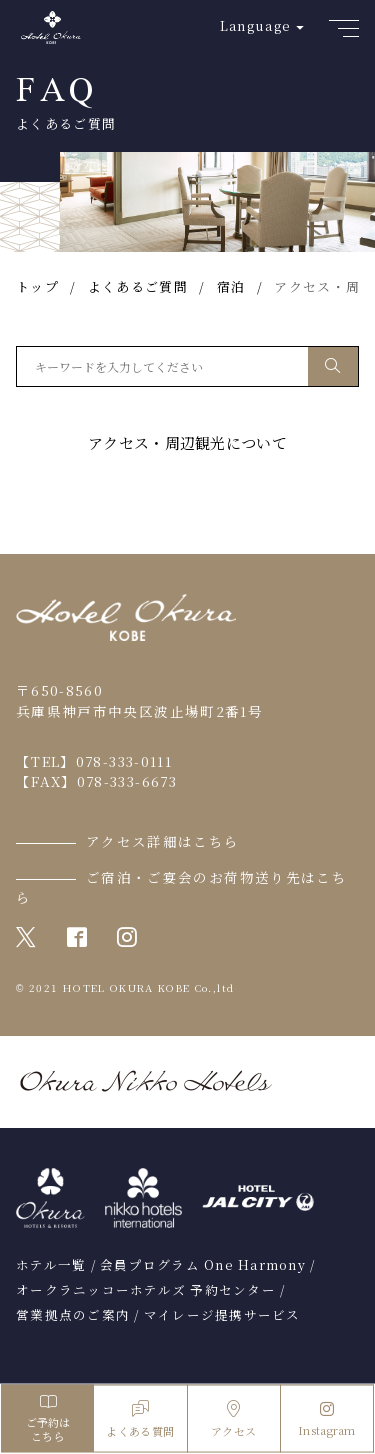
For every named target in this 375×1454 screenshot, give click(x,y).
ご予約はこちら (47, 1418)
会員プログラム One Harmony (203, 1265)
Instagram (327, 1419)
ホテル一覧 (51, 1265)
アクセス (233, 1419)
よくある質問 (140, 1419)
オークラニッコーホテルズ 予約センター (146, 1290)
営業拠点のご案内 (73, 1315)
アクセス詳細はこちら (163, 841)
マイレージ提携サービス (222, 1315)
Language (255, 25)
